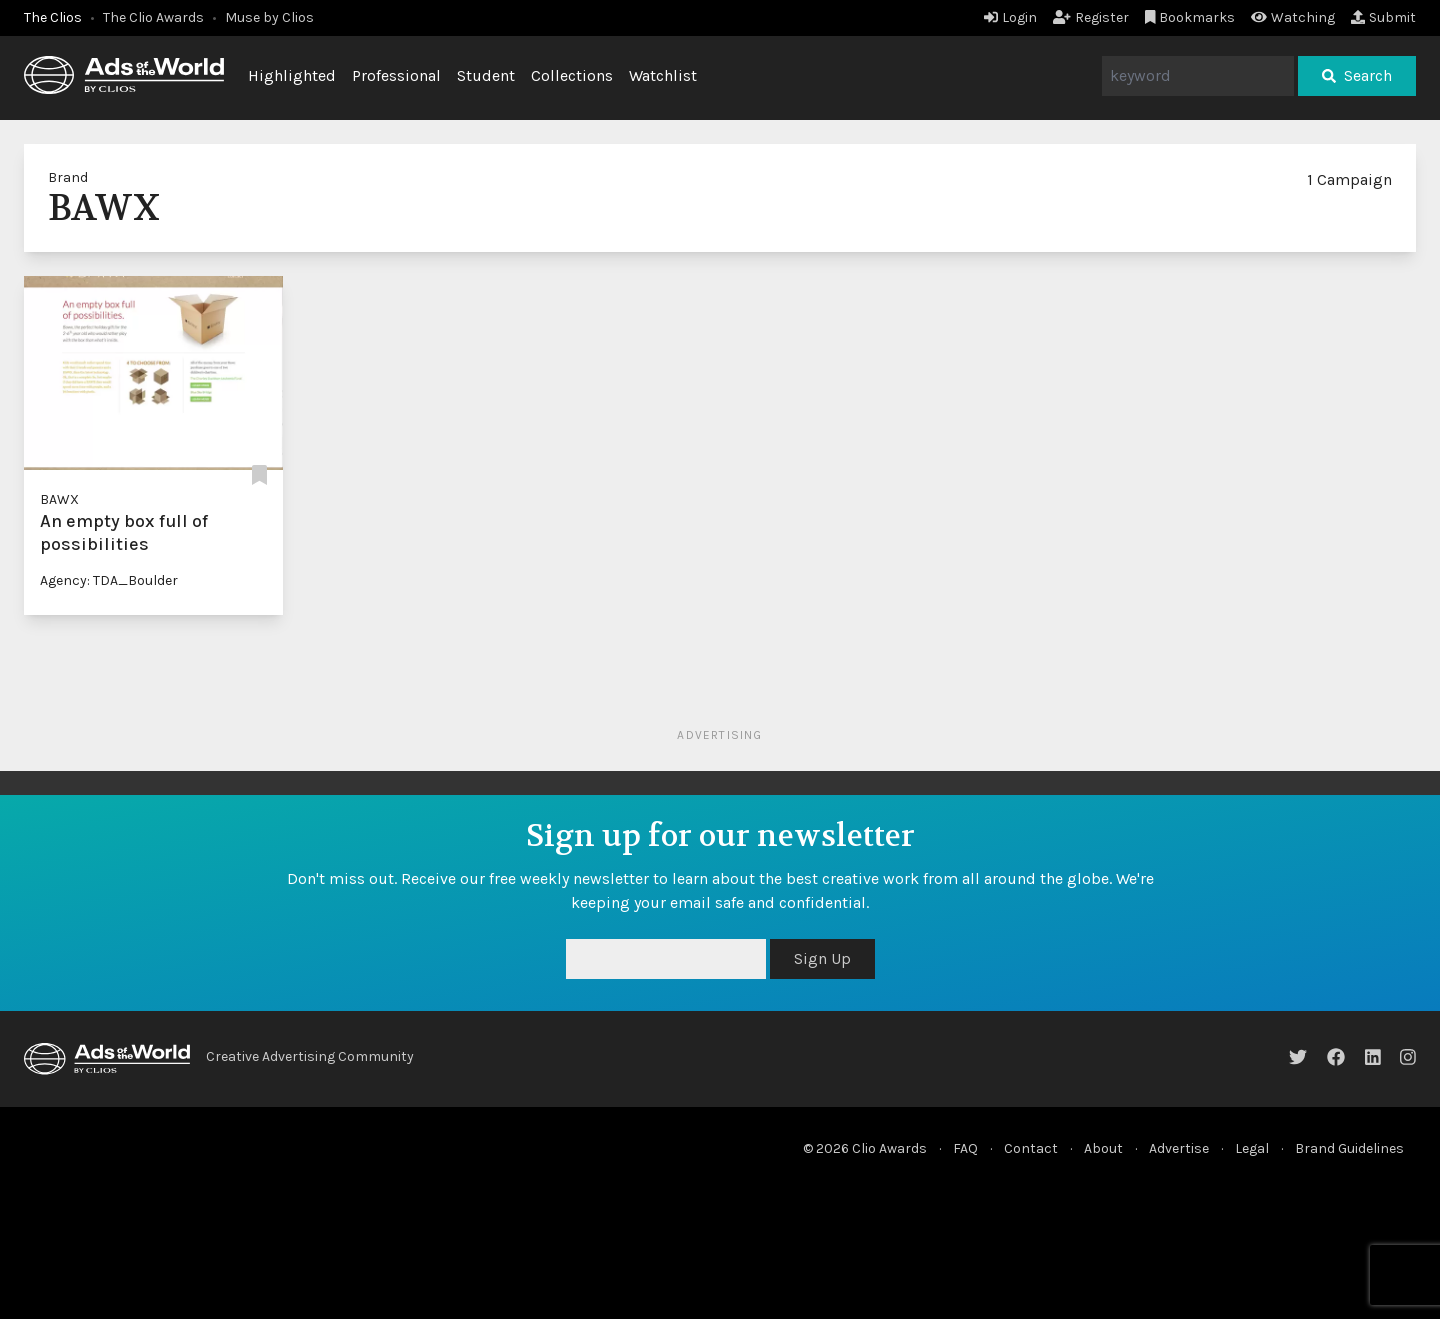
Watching (1293, 17)
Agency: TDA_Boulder (109, 580)
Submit (1383, 17)
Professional (396, 75)
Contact (1031, 1148)
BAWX (59, 499)
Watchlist (663, 75)
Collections (572, 75)
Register (1091, 17)
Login (1010, 17)
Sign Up (822, 958)
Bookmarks (1190, 17)
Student (486, 75)
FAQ (965, 1148)
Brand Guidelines (1349, 1148)
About (1103, 1148)
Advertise (1179, 1148)
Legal (1252, 1148)
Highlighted (292, 75)
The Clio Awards (153, 17)
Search (1357, 75)
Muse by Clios (269, 17)
